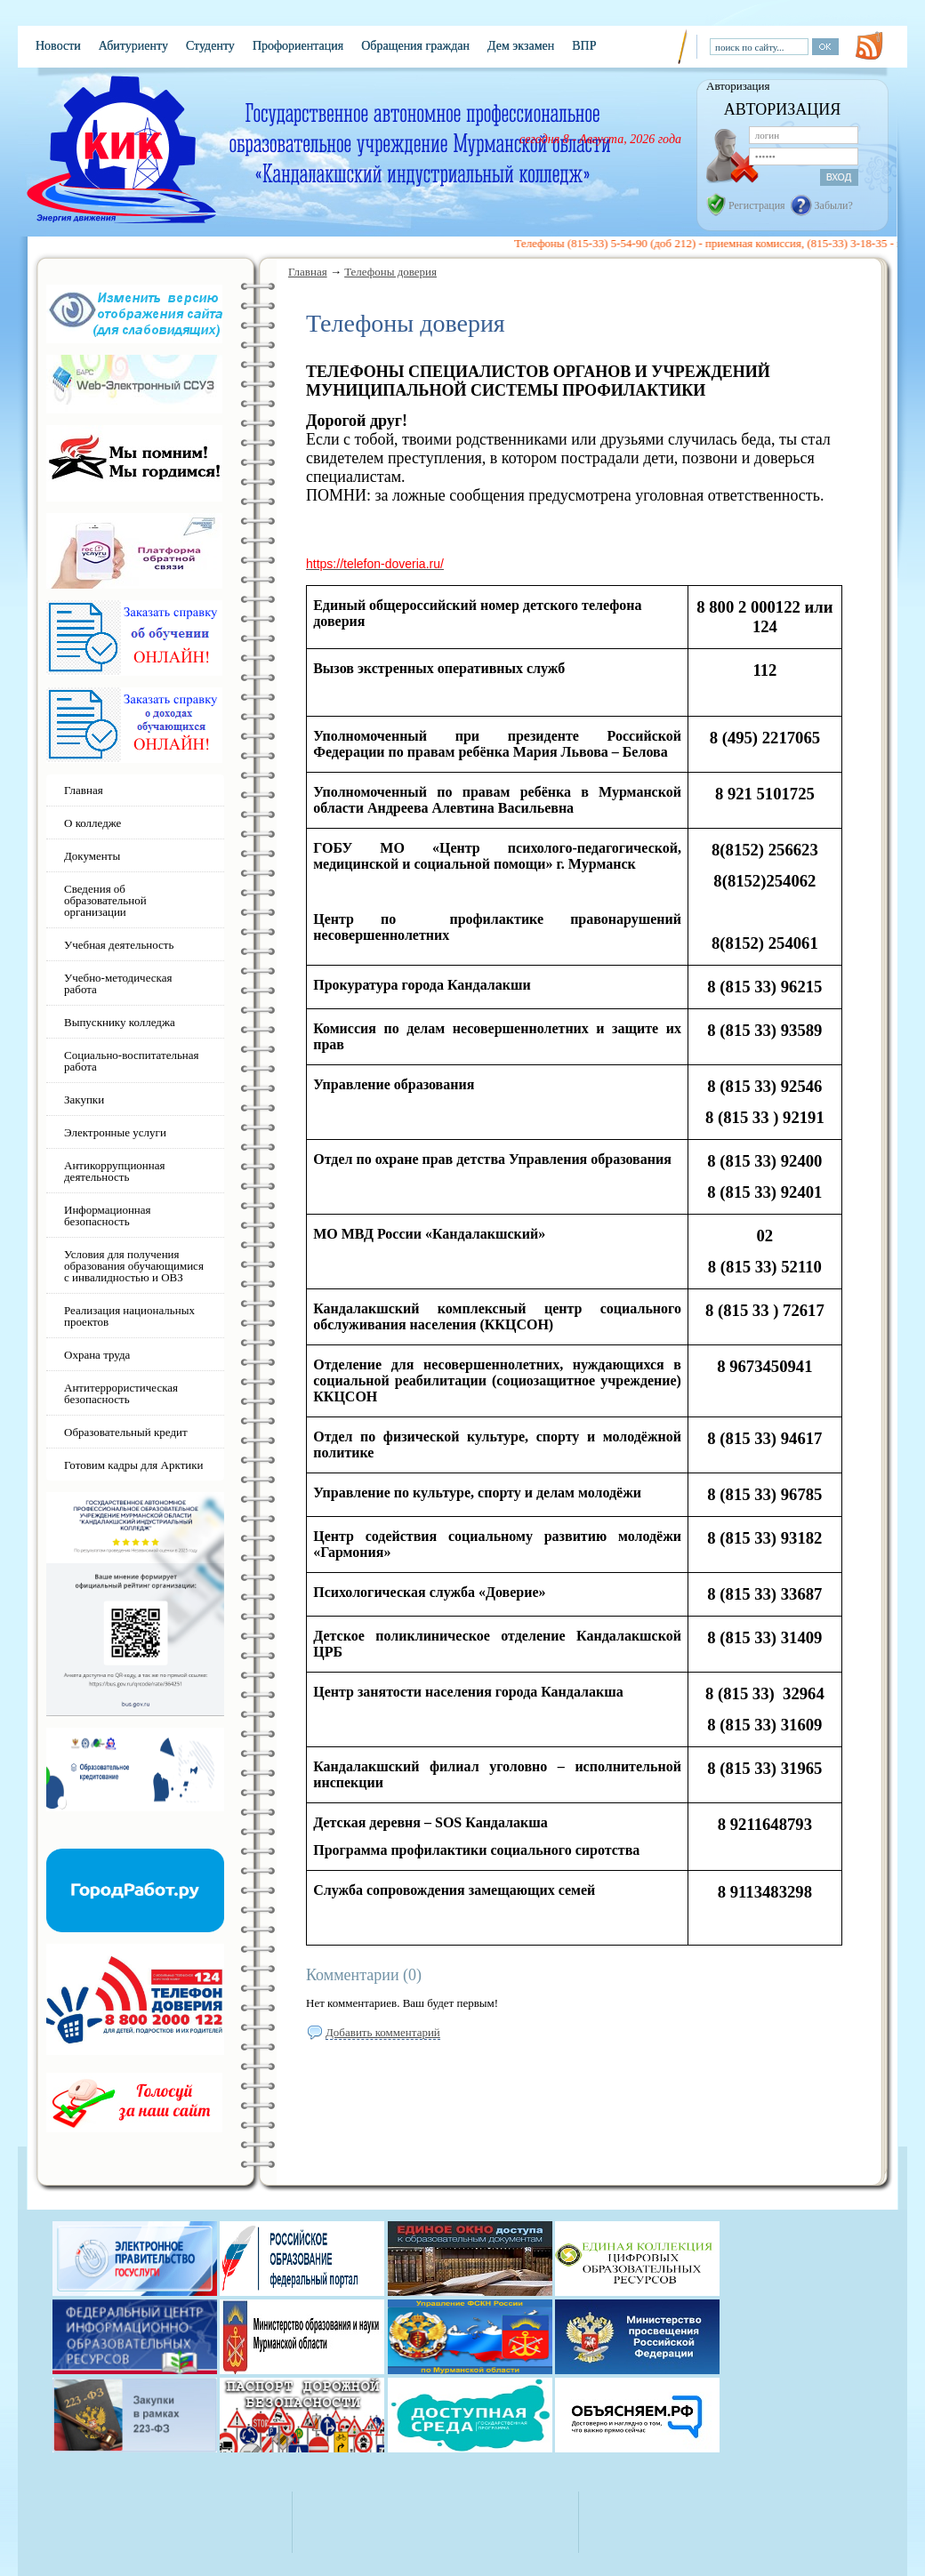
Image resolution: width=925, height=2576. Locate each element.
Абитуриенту (133, 45)
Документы (92, 856)
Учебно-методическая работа (118, 983)
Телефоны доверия (390, 271)
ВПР (584, 45)
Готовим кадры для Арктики (134, 1465)
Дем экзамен (520, 45)
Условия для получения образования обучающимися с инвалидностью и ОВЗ (134, 1266)
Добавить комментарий (383, 2032)
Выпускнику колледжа (119, 1022)
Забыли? (834, 205)
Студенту (210, 45)
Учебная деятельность (118, 944)
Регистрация (756, 205)
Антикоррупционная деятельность (114, 1171)
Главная (307, 271)
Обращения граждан (415, 45)
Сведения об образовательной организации (105, 900)
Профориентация (298, 45)
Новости (58, 45)
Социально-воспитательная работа (131, 1060)
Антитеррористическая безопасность (121, 1393)
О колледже (92, 823)
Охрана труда (97, 1354)
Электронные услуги (115, 1132)
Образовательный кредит (126, 1432)
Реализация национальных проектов (129, 1316)
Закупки (84, 1099)
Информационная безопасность (107, 1215)
